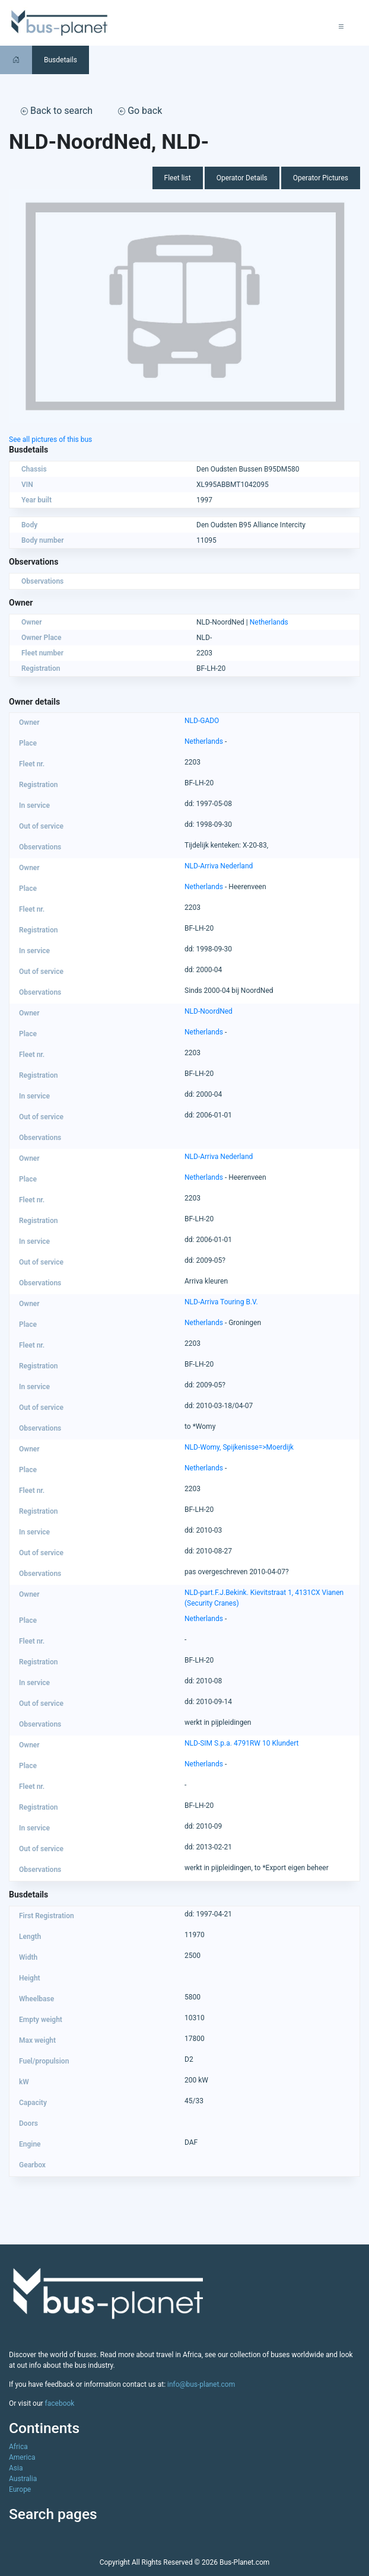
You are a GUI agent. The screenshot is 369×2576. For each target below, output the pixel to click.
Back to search (57, 110)
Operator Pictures (320, 178)
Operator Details (242, 178)
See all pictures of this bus (50, 439)
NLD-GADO (201, 721)
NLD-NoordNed (208, 1011)
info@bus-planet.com (201, 2384)
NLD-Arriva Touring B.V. (221, 1302)
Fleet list (177, 178)
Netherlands (269, 622)
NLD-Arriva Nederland (218, 866)
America (22, 2457)
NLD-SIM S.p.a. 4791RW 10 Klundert (241, 1743)
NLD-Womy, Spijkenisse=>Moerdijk (239, 1447)
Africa (18, 2447)
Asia (16, 2468)
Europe (20, 2489)
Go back (140, 110)
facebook (60, 2403)
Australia (23, 2479)
